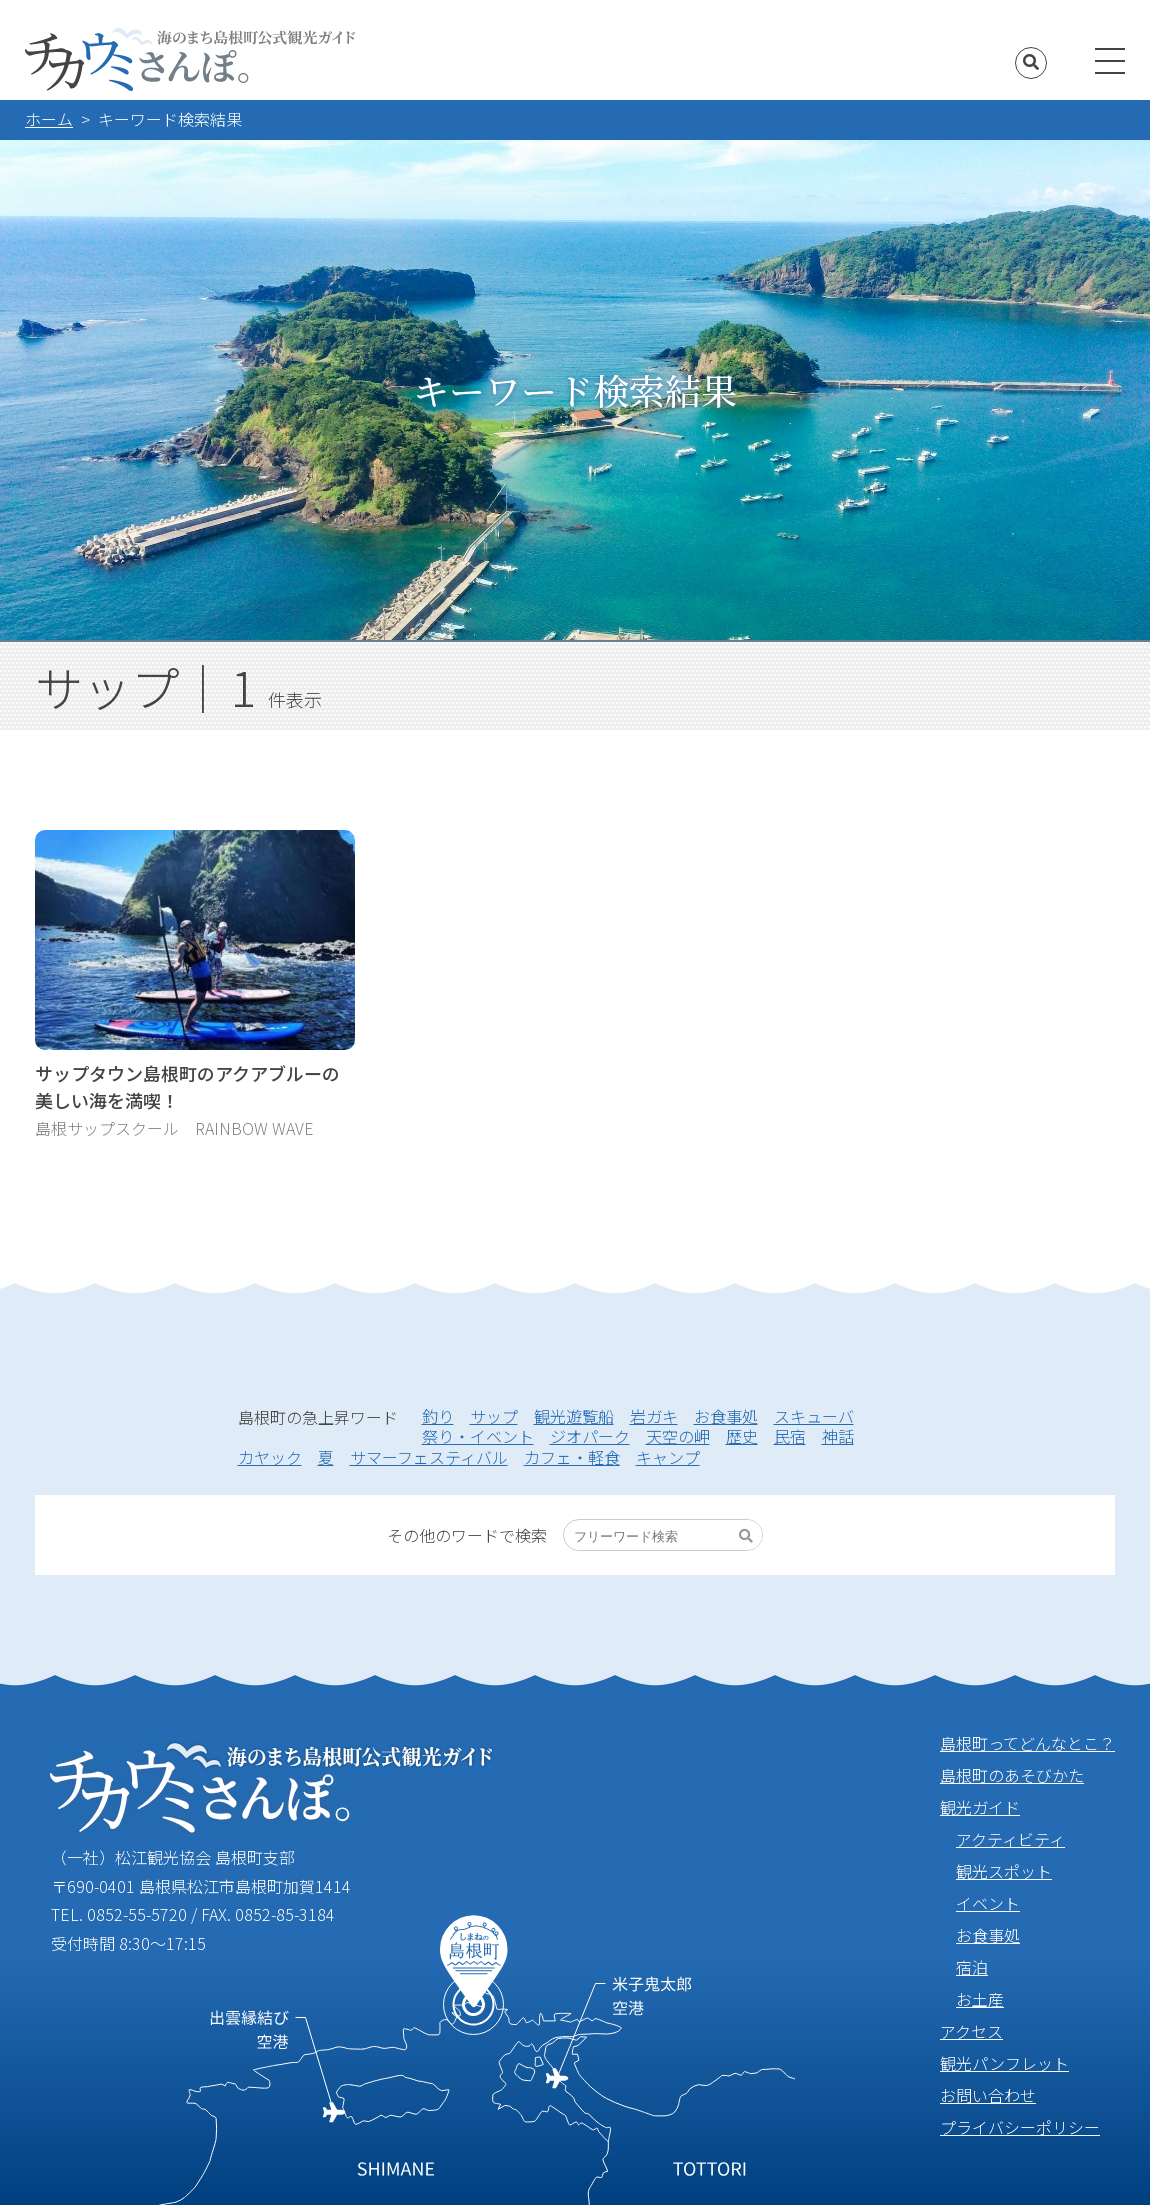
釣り (438, 1416)
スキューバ (814, 1416)
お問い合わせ (988, 2095)
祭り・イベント (478, 1436)
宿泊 (972, 1967)
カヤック (270, 1457)
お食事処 (726, 1416)
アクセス (971, 2031)
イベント (988, 1903)
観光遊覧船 (574, 1416)
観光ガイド (980, 1807)
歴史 (742, 1436)
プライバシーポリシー (1020, 2127)
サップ (494, 1416)
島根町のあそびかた (1012, 1775)
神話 (838, 1436)
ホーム (49, 119)
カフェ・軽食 (572, 1457)
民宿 (790, 1436)
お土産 (980, 1999)
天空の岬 (678, 1436)
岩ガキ (654, 1416)
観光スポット (1004, 1871)
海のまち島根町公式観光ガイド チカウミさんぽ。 (190, 60)
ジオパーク (590, 1436)
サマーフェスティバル (429, 1457)
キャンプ (668, 1457)
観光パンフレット (1004, 2063)
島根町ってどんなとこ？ (1027, 1743)
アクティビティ (1010, 1839)
